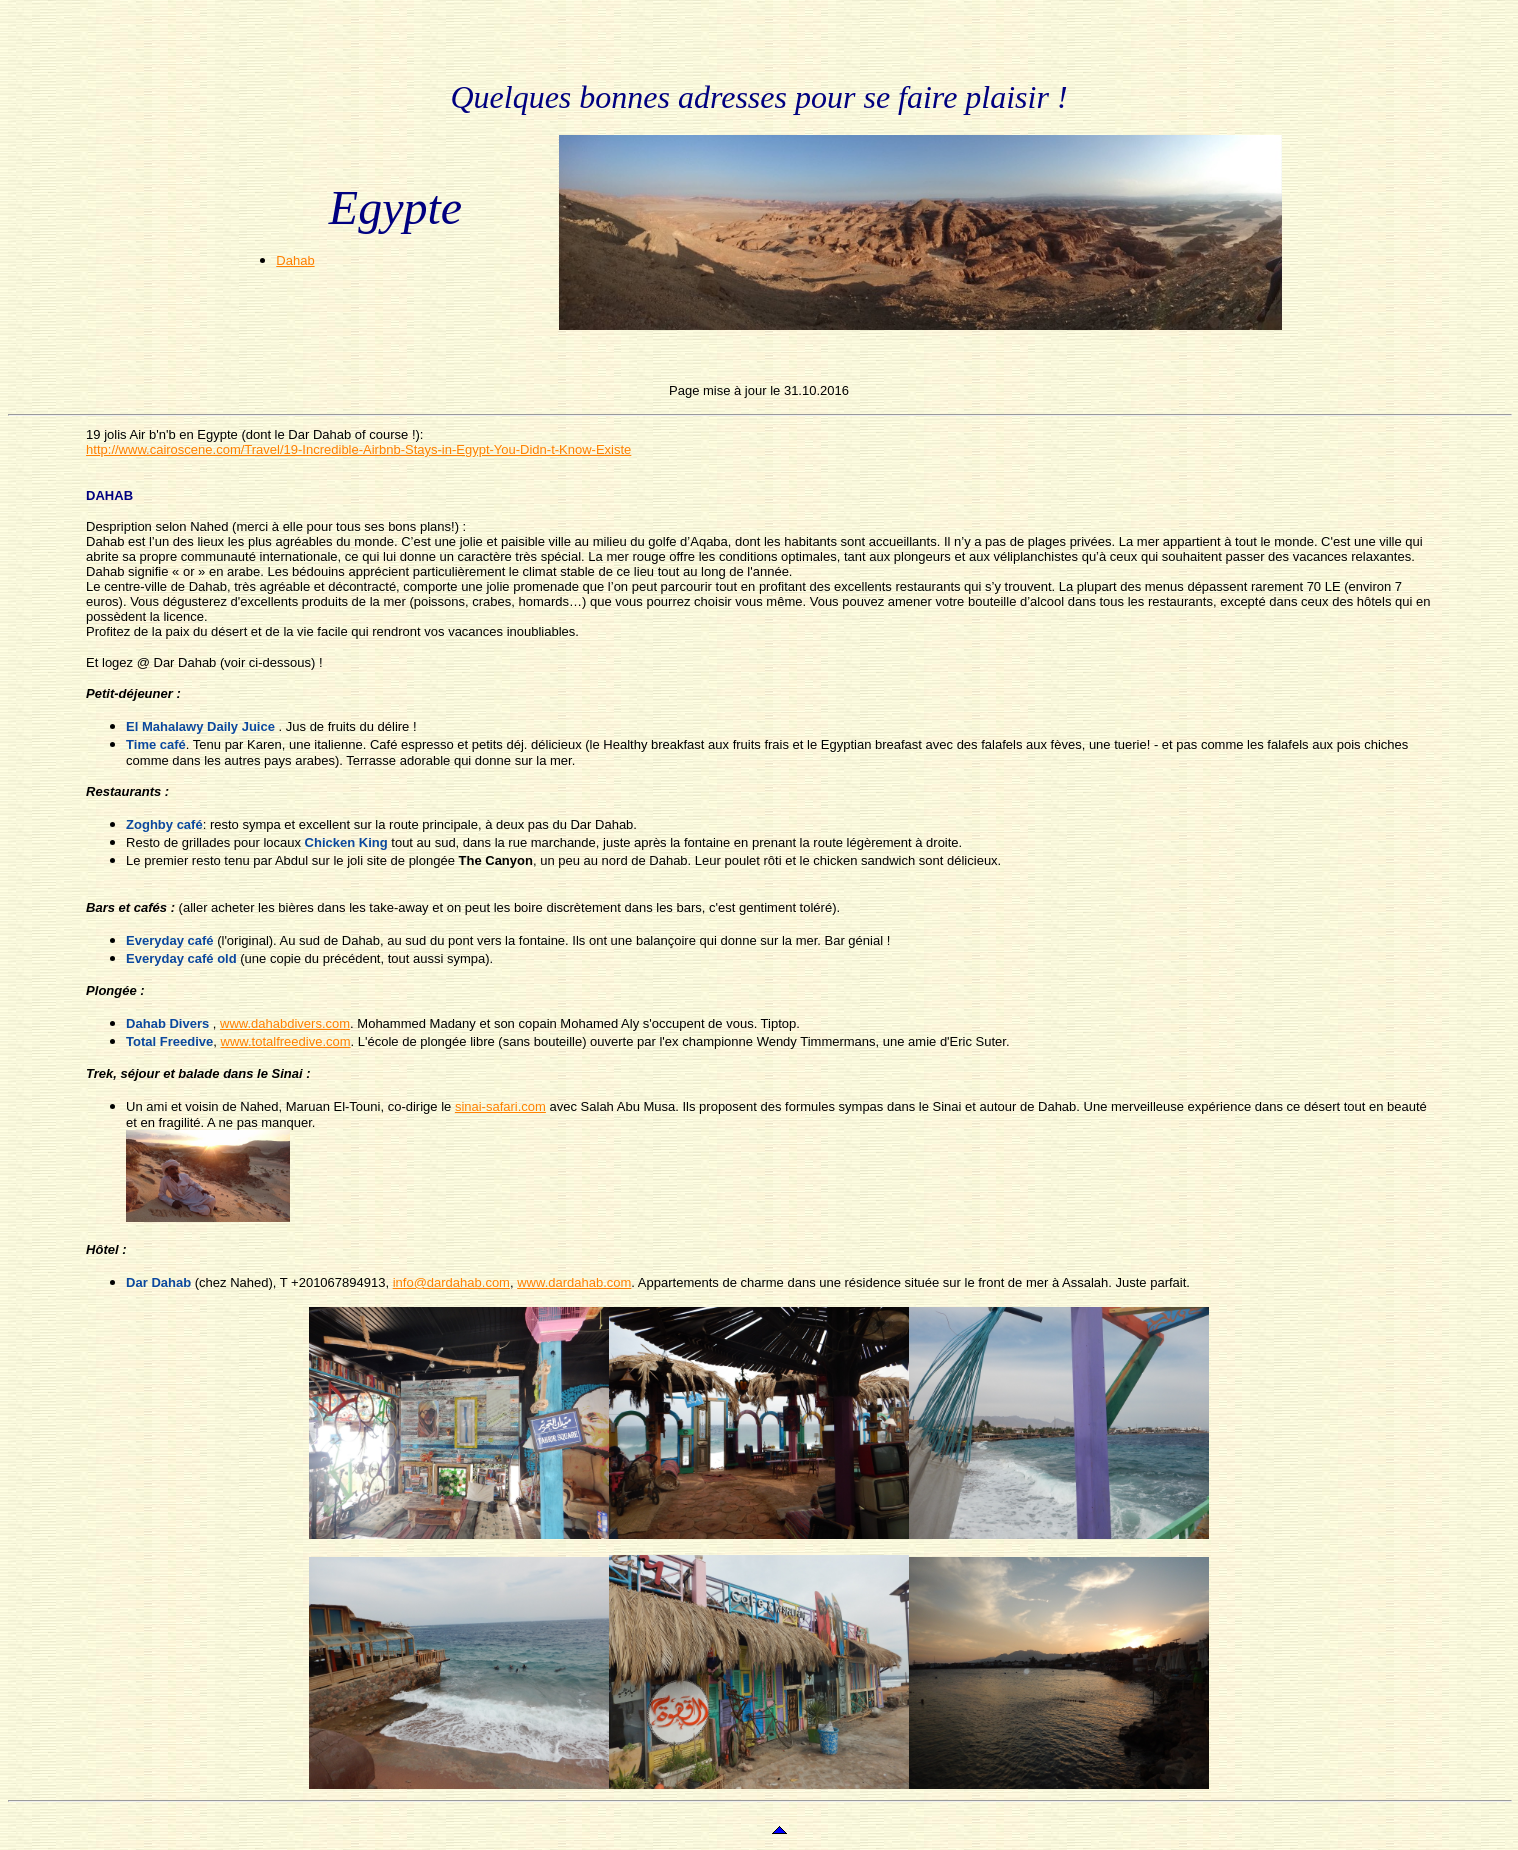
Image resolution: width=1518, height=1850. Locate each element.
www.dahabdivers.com (285, 1023)
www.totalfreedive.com (286, 1041)
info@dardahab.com (451, 1282)
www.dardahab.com (574, 1282)
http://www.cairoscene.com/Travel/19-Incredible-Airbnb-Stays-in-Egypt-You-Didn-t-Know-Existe (358, 449)
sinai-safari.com (500, 1106)
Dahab (295, 260)
